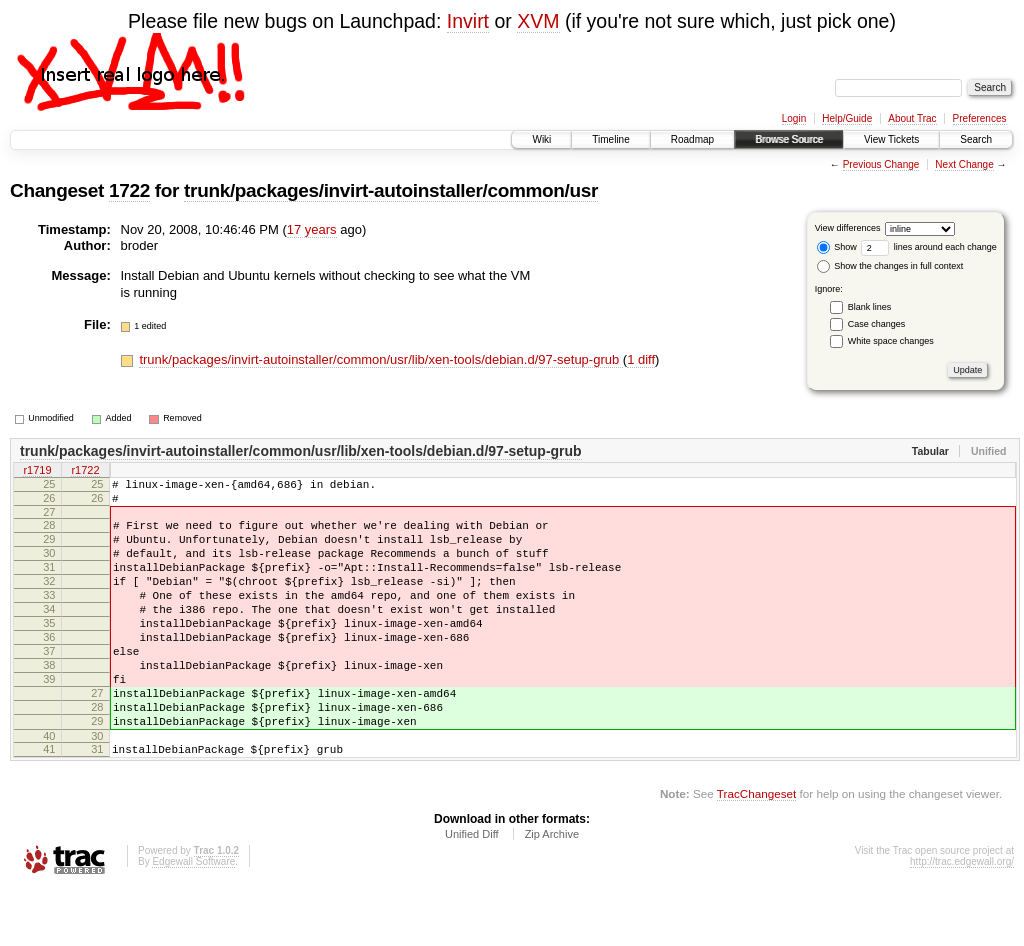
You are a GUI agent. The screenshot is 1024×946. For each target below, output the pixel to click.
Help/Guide (847, 118)
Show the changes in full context (890, 266)
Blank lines (870, 307)
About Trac (912, 118)
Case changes (877, 324)
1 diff (641, 359)
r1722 (85, 472)
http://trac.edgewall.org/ (962, 918)
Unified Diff (472, 891)
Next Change (964, 164)
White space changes (891, 341)
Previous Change (881, 164)
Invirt (468, 21)
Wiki (541, 139)
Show (837, 247)
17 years (312, 229)
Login (794, 118)
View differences (848, 228)
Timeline (610, 139)
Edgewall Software (193, 918)
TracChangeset (756, 850)
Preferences (980, 118)
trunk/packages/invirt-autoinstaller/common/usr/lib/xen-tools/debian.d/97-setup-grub (380, 359)
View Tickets (891, 139)
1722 (129, 190)
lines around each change (929, 247)
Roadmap (692, 139)
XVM (538, 21)
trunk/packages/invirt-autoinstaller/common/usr (391, 190)
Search (976, 139)
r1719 (37, 472)
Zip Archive (552, 891)
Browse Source (789, 139)
